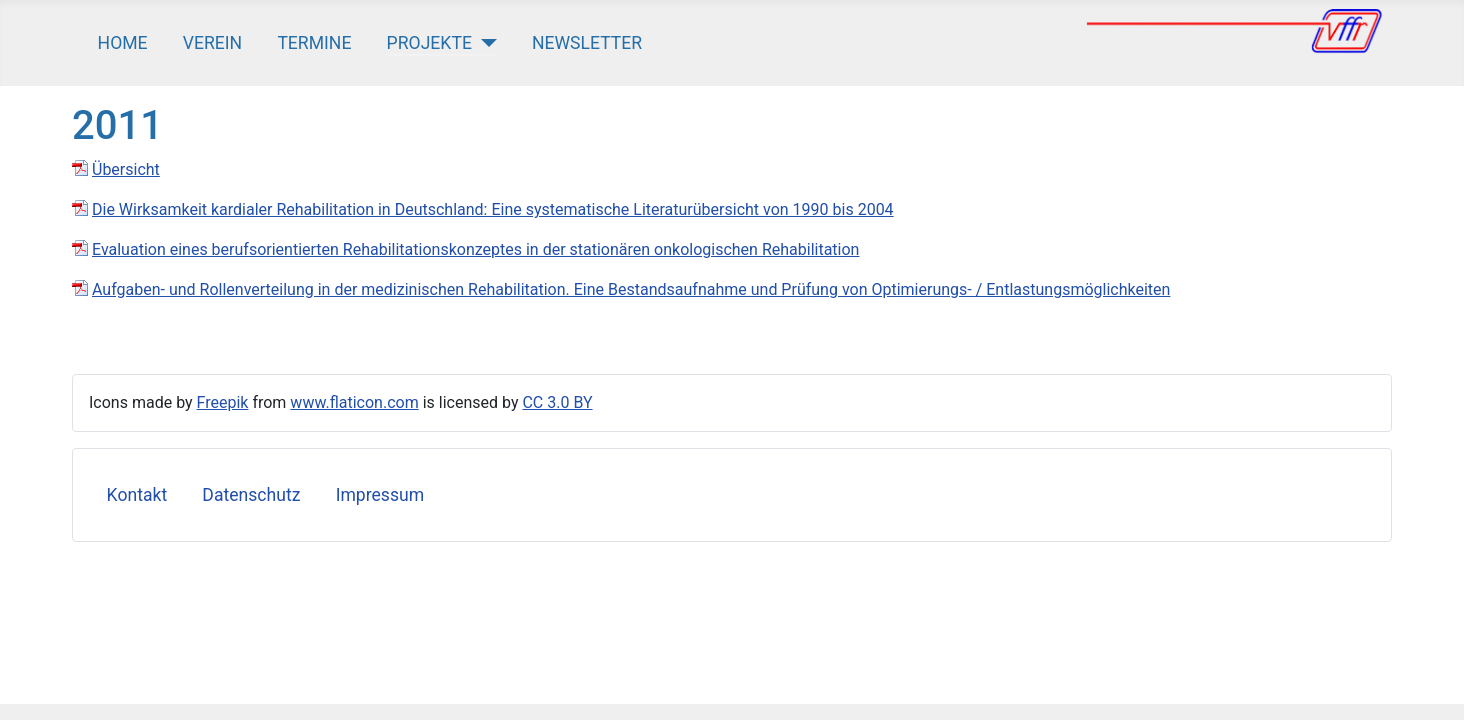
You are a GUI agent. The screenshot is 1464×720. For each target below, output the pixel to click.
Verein (212, 43)
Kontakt (137, 495)
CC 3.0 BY (557, 402)
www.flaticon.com (354, 402)
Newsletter (587, 43)
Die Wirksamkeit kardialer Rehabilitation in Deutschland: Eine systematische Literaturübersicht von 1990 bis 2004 (493, 209)
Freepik (223, 402)
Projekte (429, 43)
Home (123, 43)
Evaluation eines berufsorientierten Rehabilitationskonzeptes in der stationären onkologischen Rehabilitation (475, 249)
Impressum (380, 495)
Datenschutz (251, 495)
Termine (314, 43)
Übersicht (126, 169)
